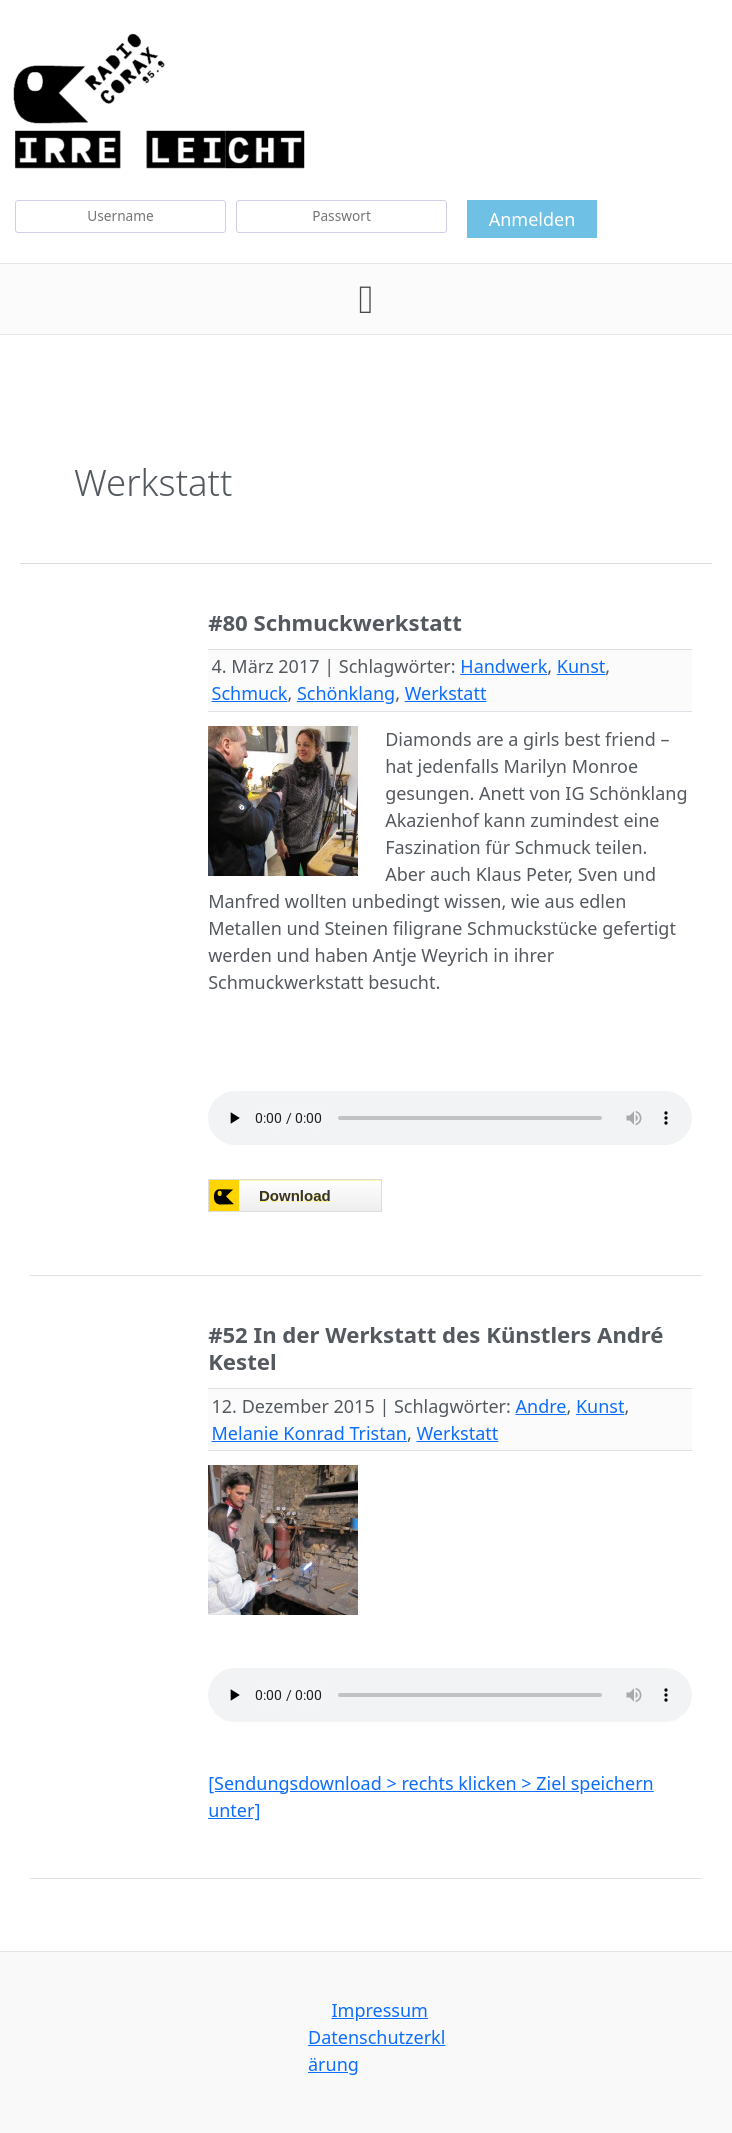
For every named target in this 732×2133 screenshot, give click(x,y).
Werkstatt (446, 693)
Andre (541, 1406)
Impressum (379, 2010)
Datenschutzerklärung (376, 2050)
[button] (366, 299)
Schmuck (250, 693)
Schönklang (346, 693)
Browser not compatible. (358, 1196)
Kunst (581, 666)
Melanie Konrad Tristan (309, 1433)
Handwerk (503, 666)
